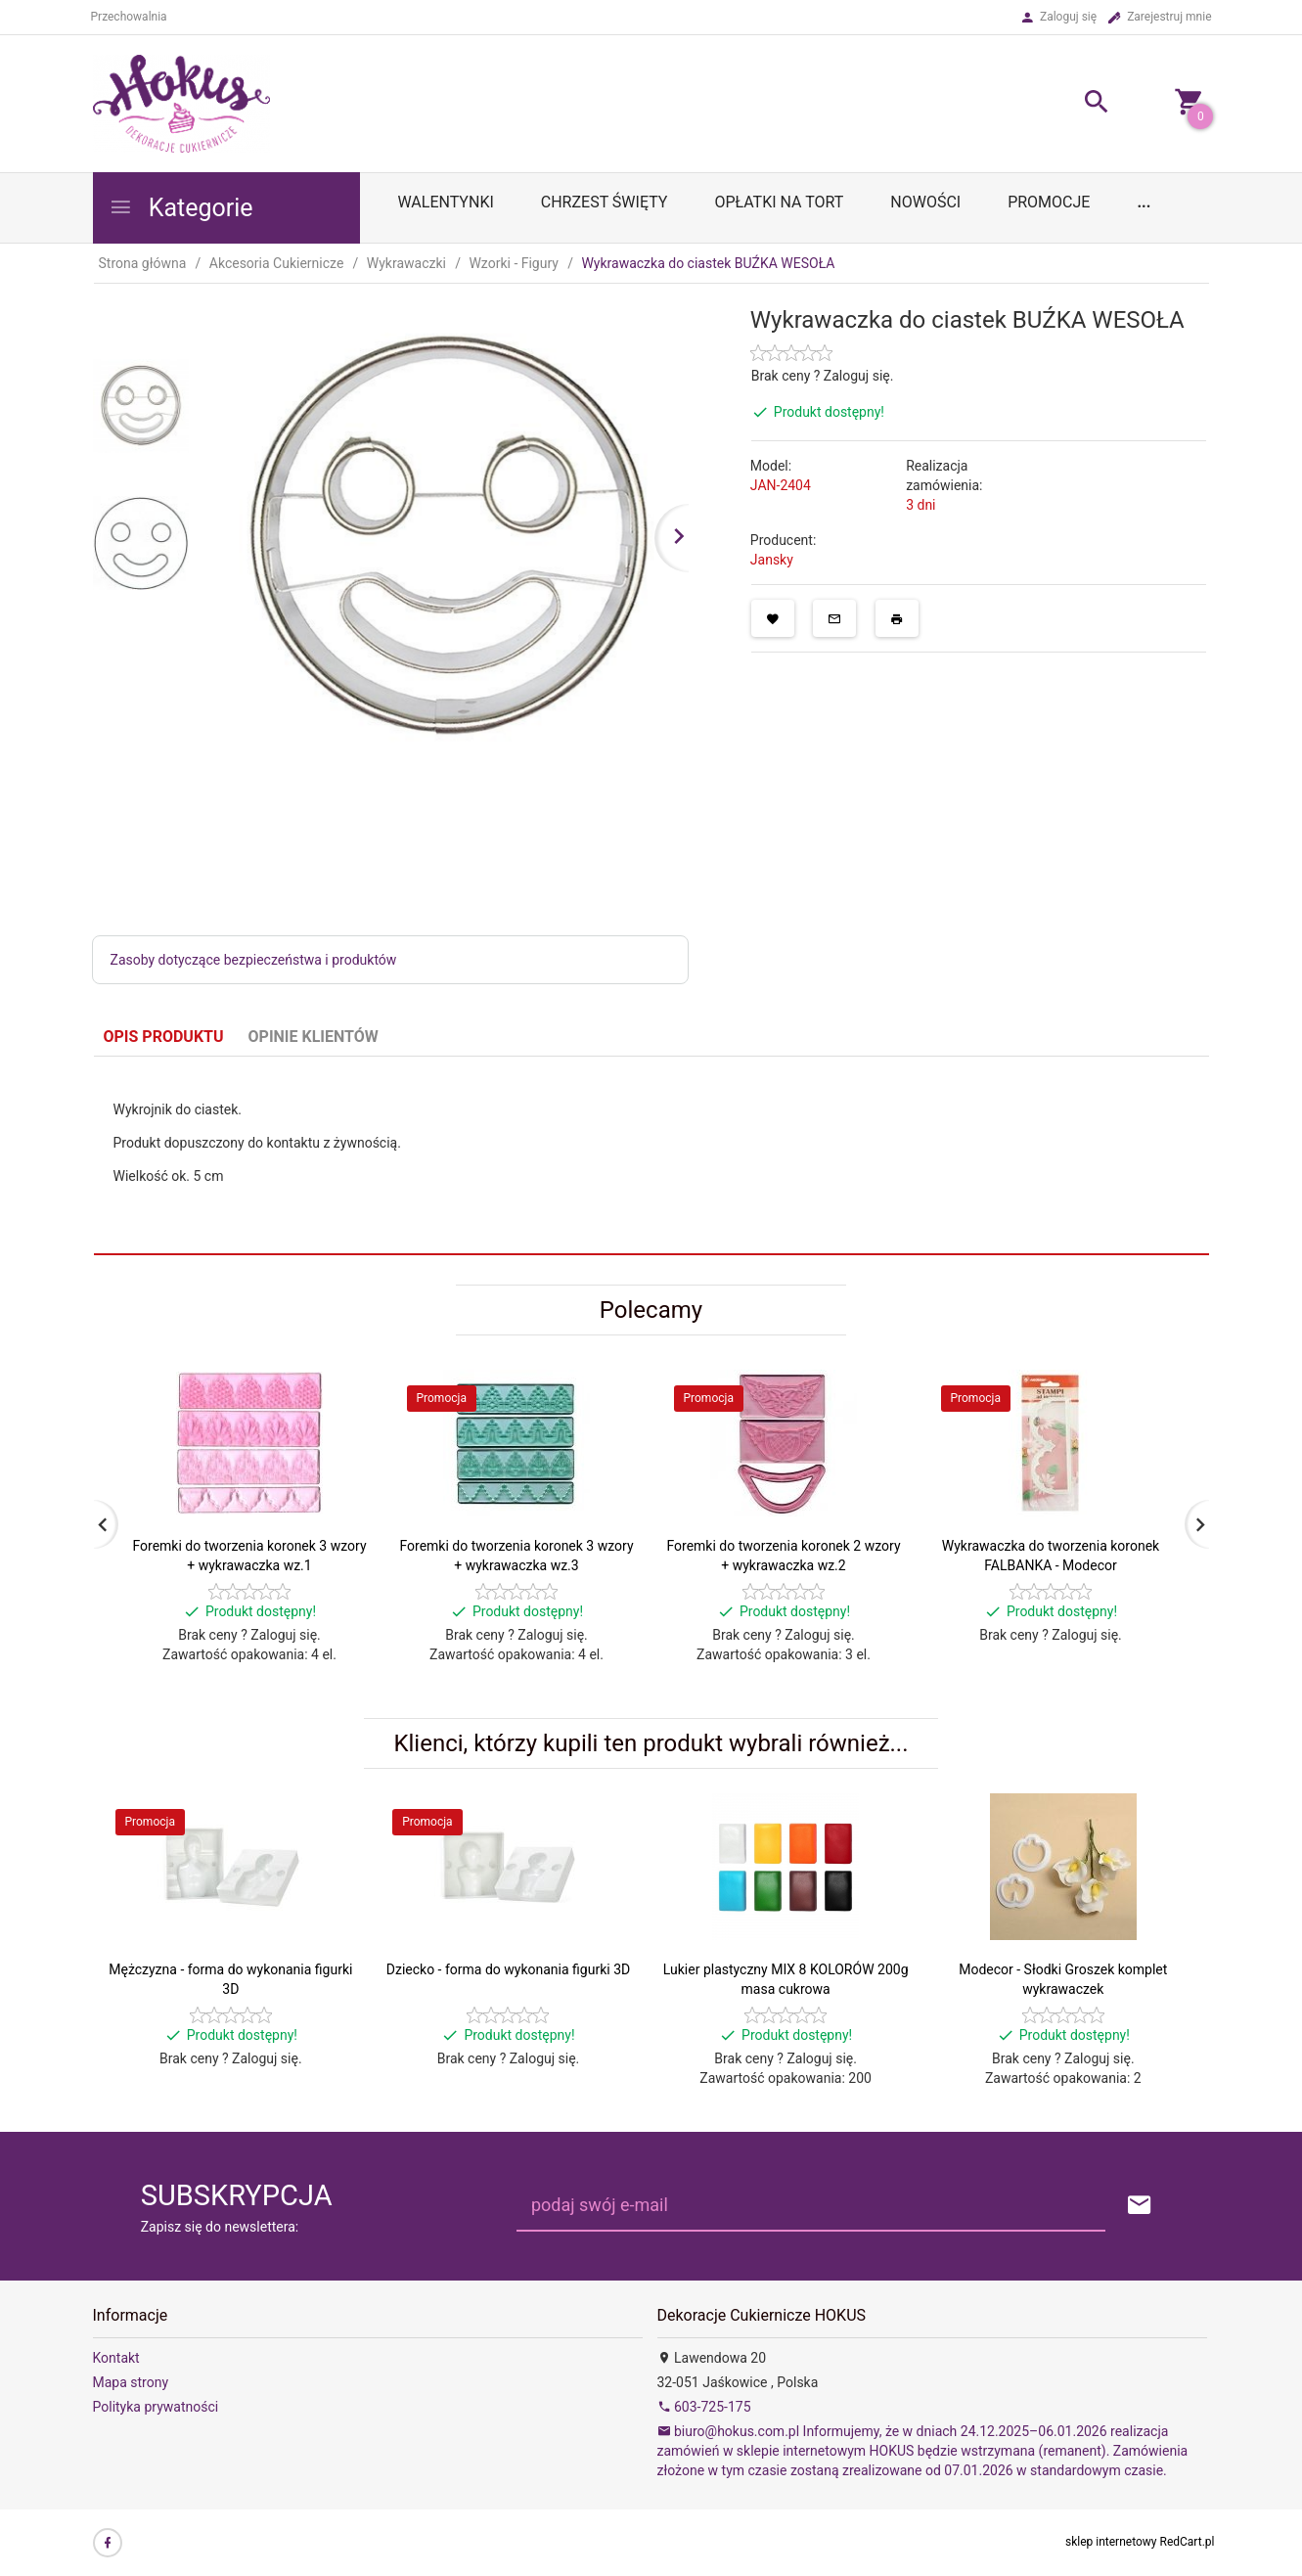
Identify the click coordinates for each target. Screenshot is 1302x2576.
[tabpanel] (651, 1155)
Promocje (1049, 202)
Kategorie (181, 208)
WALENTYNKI (446, 202)
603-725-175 (704, 2407)
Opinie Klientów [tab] (313, 1036)
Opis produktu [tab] (164, 1036)
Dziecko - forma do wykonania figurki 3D (508, 1969)
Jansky (771, 559)
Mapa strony (131, 2382)
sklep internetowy (1111, 2542)
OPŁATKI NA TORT (778, 202)
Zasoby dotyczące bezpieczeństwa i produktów (254, 960)
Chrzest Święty (604, 202)
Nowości (925, 202)
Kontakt (116, 2358)
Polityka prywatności (156, 2407)
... (1143, 202)
